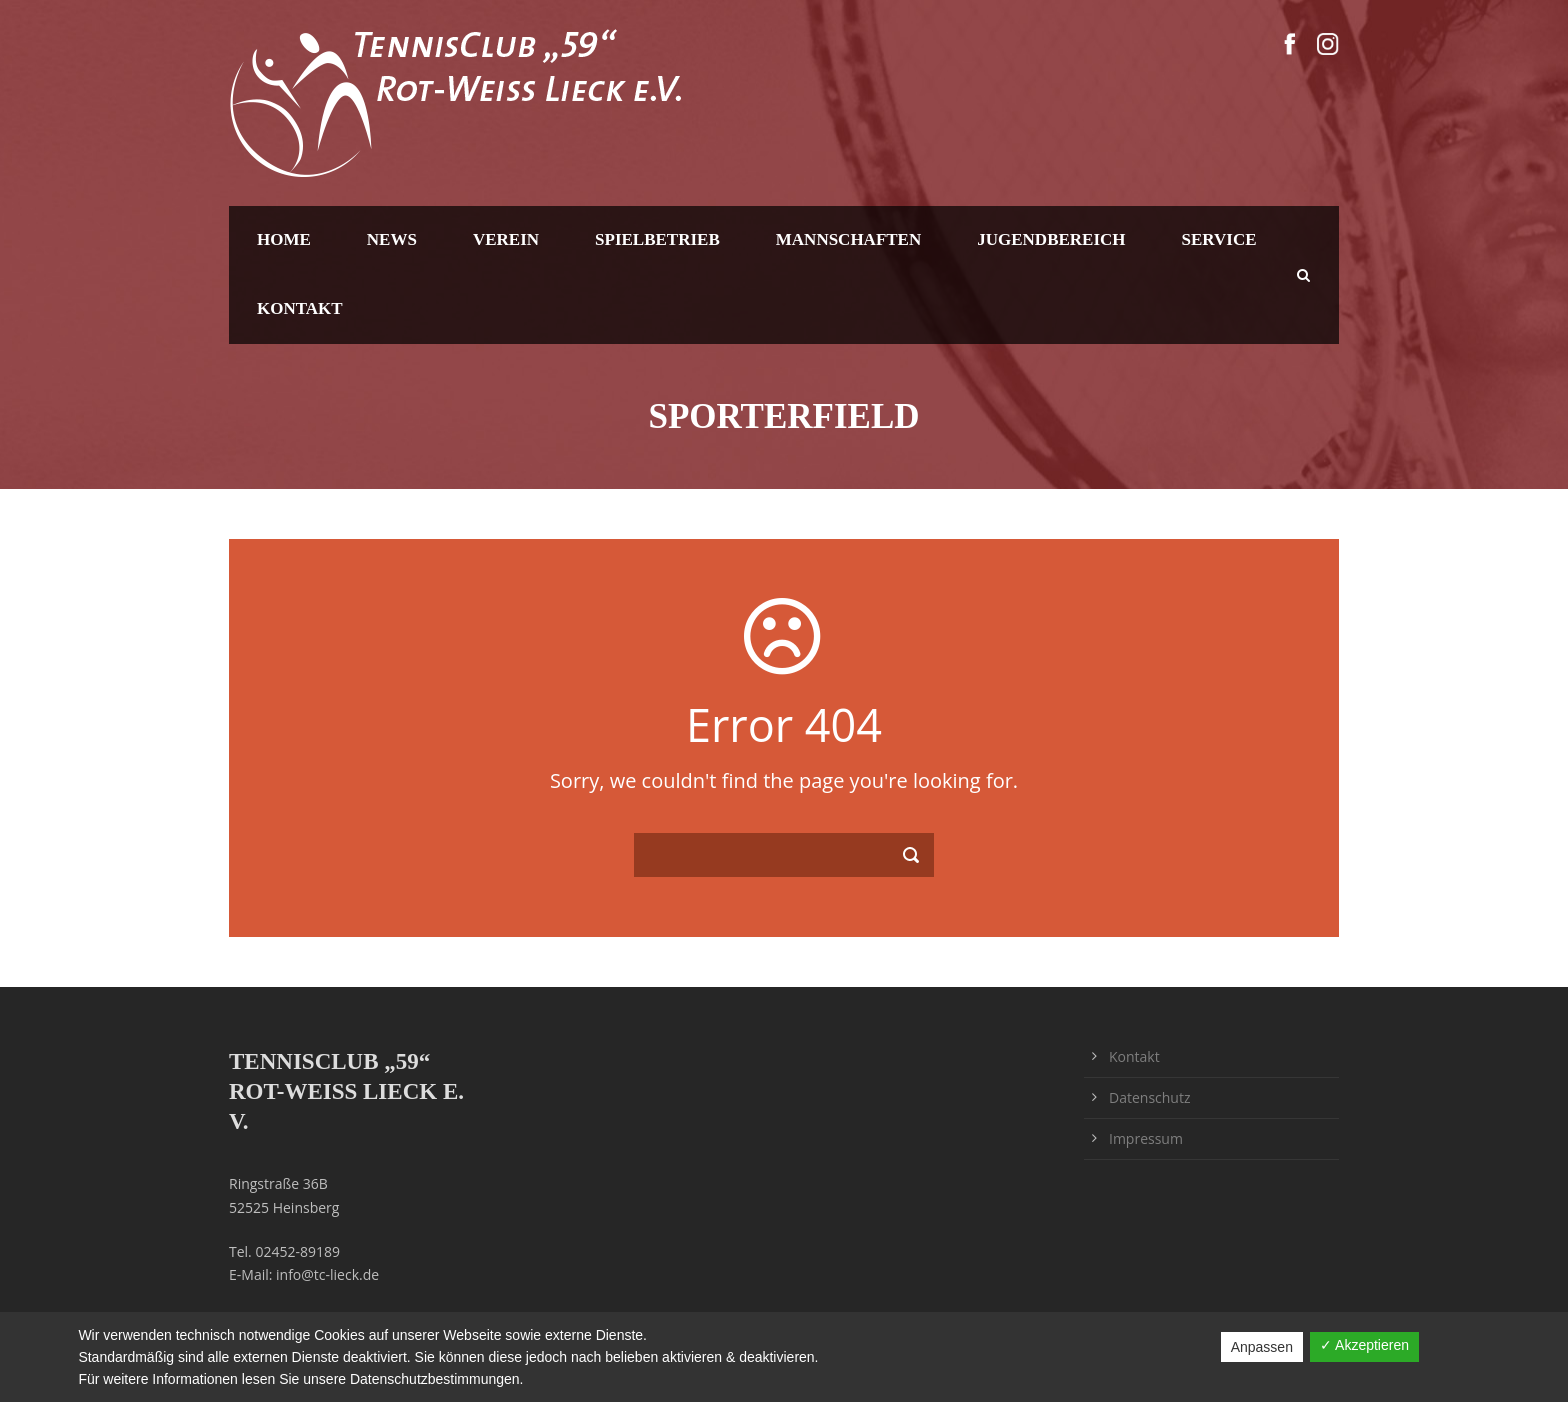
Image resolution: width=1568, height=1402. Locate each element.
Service (1219, 239)
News (392, 239)
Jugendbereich (1051, 239)
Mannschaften (848, 239)
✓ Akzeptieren (1364, 1345)
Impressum (1146, 1138)
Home (284, 239)
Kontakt (300, 308)
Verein (506, 239)
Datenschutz (1149, 1097)
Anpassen (1262, 1347)
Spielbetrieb (657, 239)
